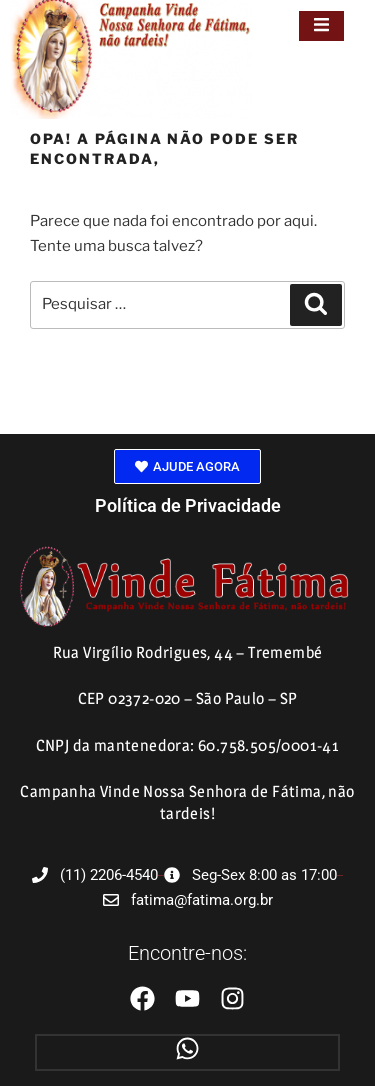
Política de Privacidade (188, 505)
